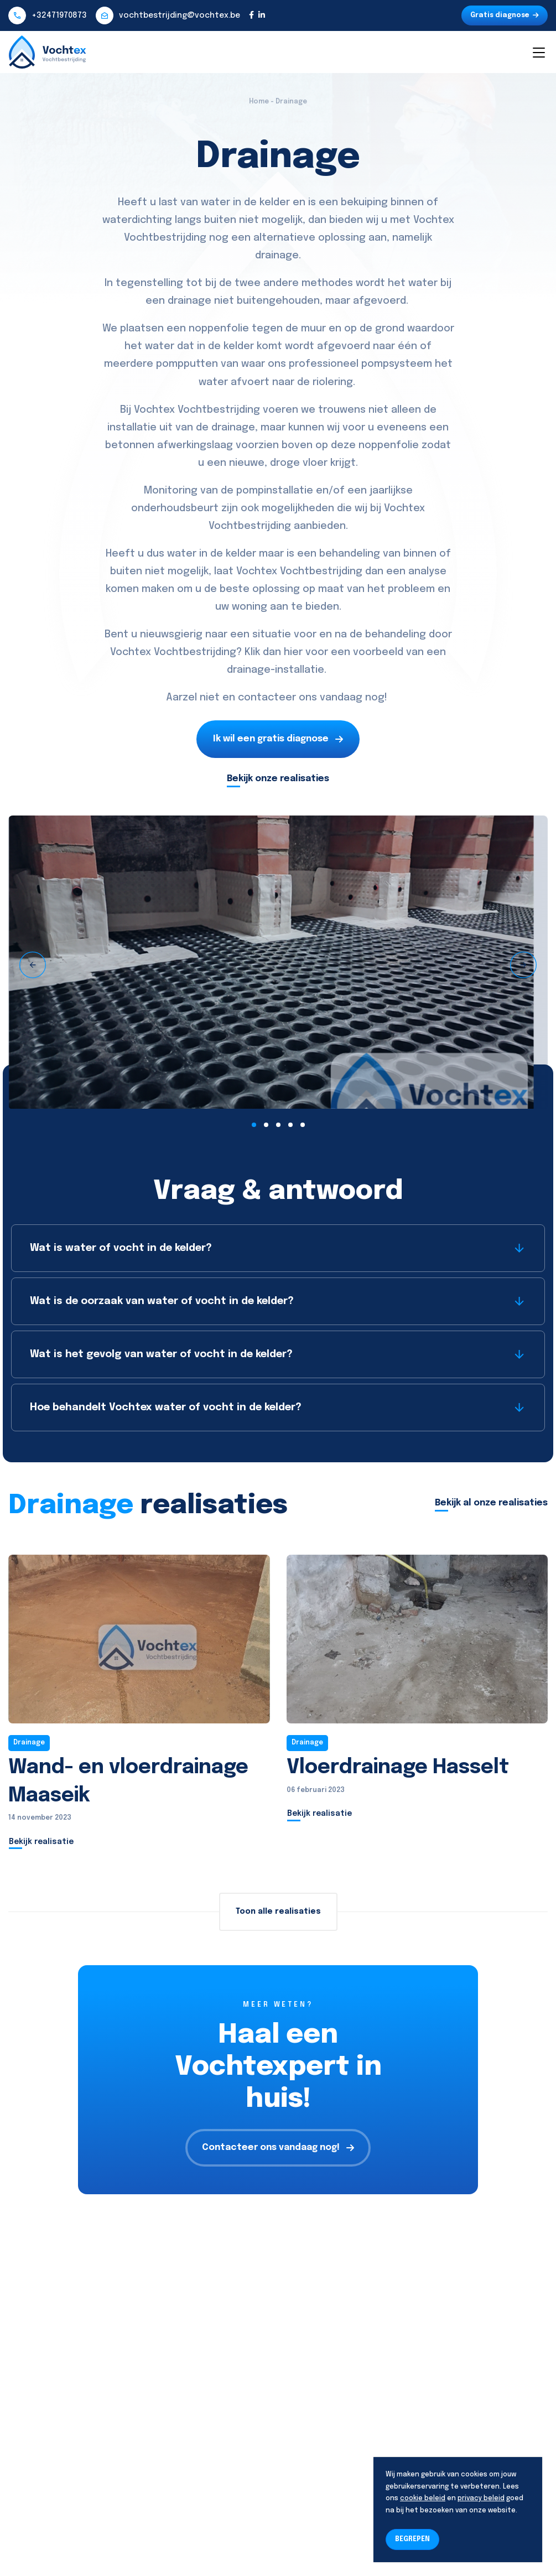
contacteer (267, 698)
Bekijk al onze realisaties (491, 1503)
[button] (254, 1125)
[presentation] (32, 965)
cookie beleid (422, 2498)
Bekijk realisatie (41, 1842)
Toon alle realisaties (278, 1911)
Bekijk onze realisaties (278, 778)
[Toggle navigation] (538, 52)
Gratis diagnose (504, 15)
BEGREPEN (412, 2539)
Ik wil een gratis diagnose (278, 739)
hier (293, 652)
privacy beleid (481, 2498)
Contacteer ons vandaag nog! (278, 2147)
